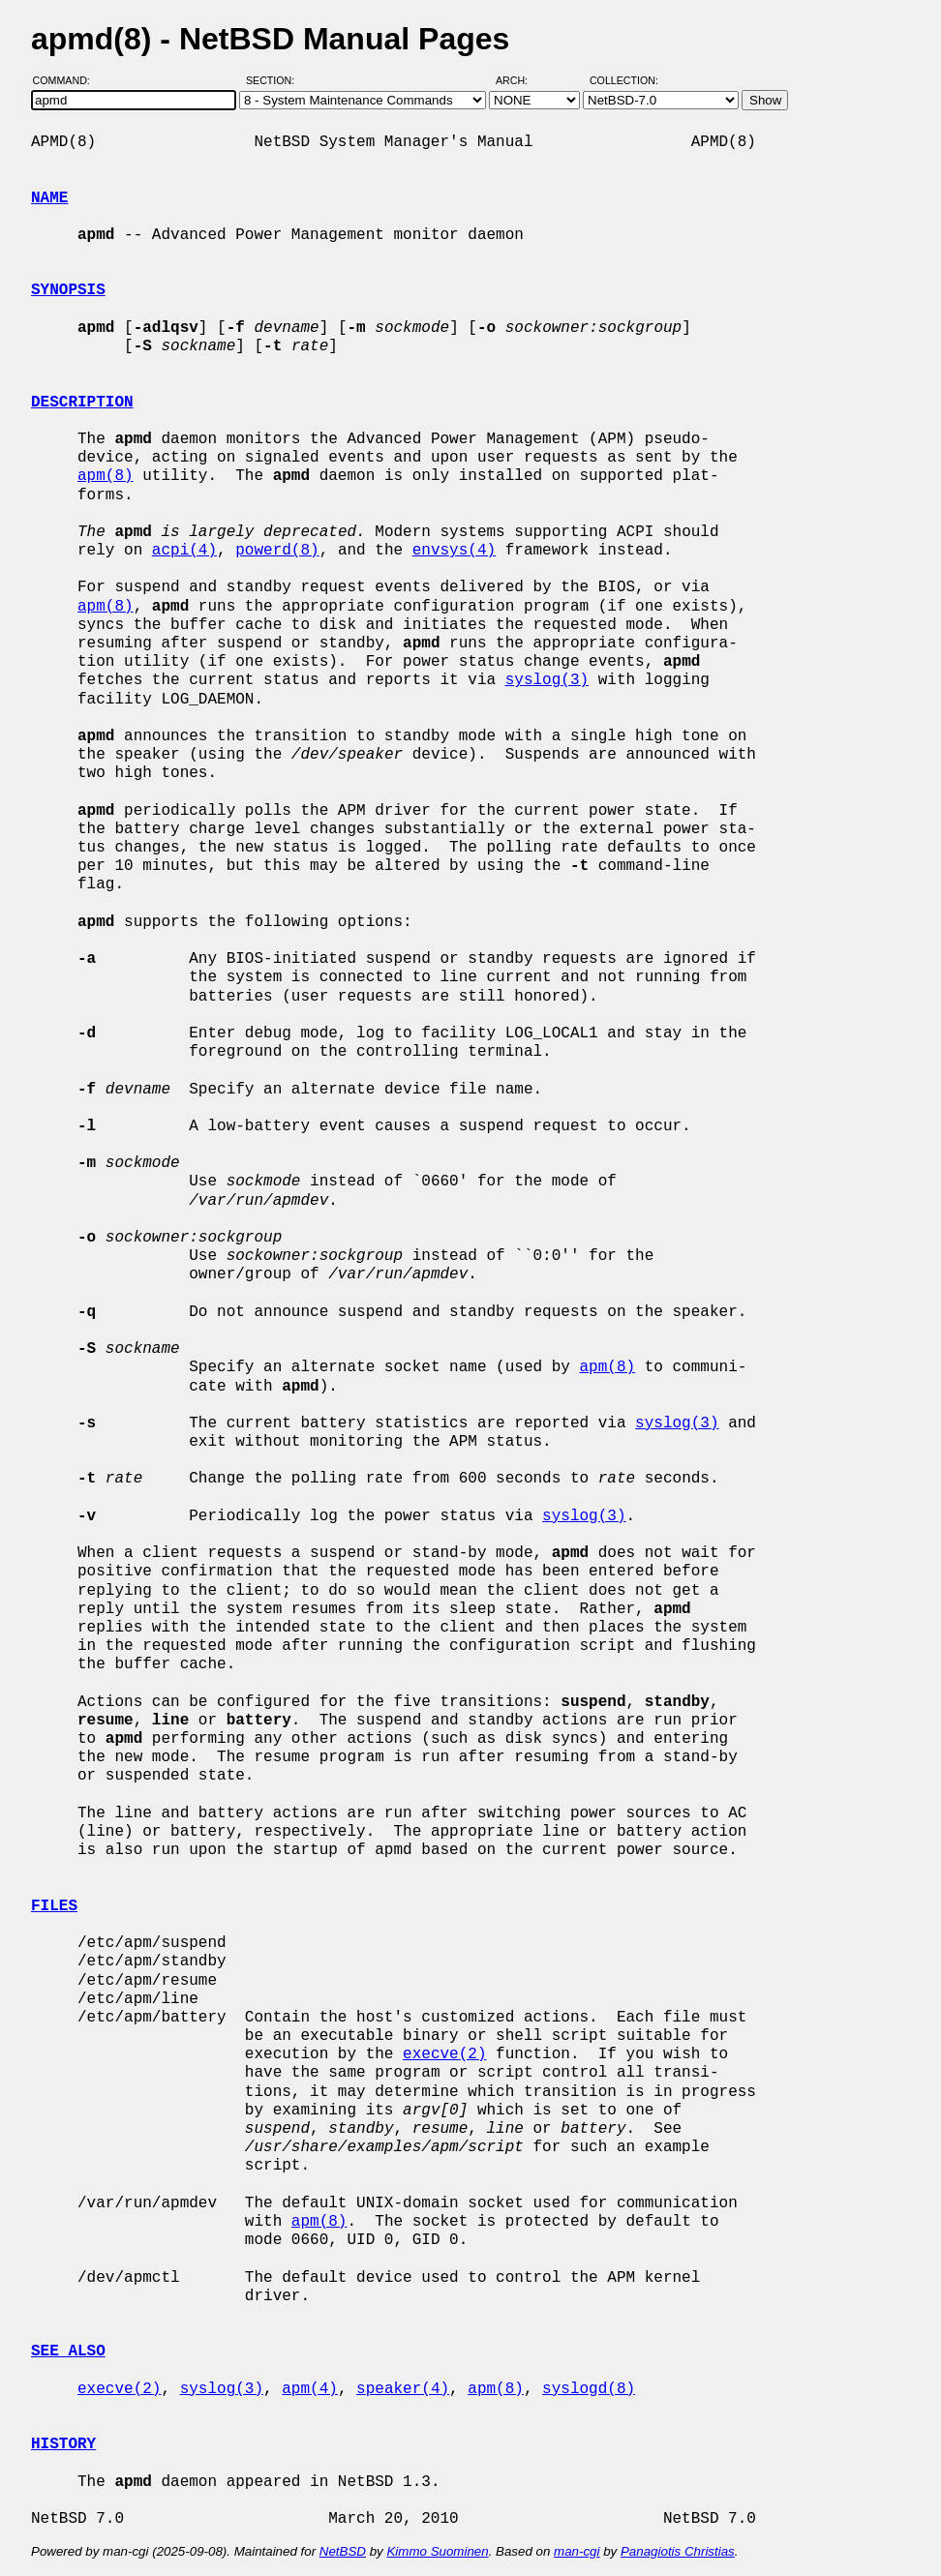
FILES (54, 1906)
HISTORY (63, 2444)
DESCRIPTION (82, 402)
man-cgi (576, 2551)
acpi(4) (184, 550)
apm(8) (105, 476)
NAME (49, 198)
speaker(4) (402, 2389)
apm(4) (310, 2389)
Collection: (624, 80)
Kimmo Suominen (437, 2551)
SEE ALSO (68, 2351)
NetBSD (342, 2551)
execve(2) (444, 2054)
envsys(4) (454, 550)
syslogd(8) (588, 2389)
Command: (67, 80)
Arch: (520, 80)
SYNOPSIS (68, 290)
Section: (274, 80)
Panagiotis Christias (678, 2551)
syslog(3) (547, 680)
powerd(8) (277, 550)
